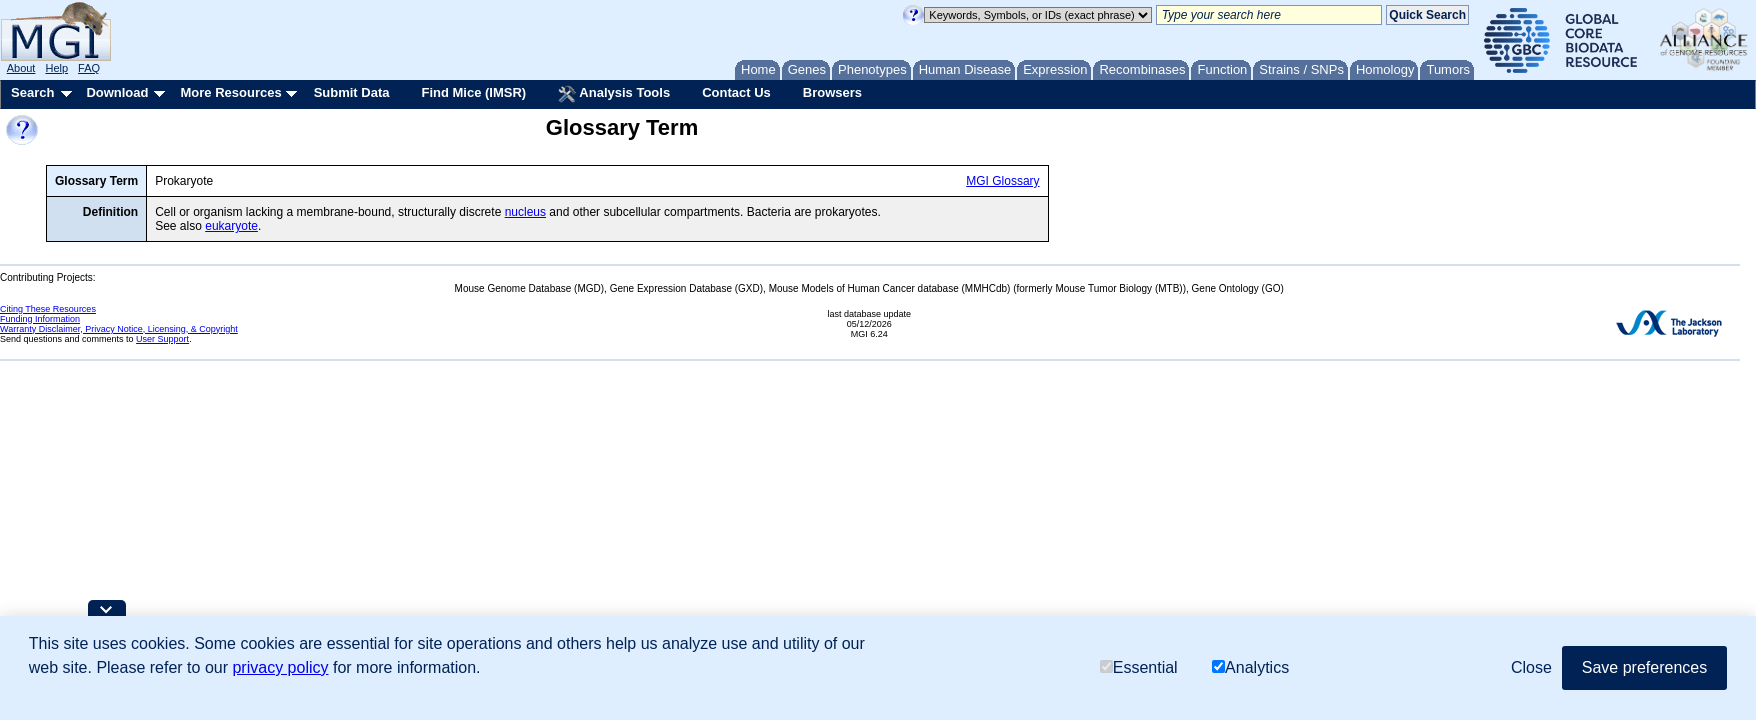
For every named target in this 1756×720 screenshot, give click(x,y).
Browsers (832, 92)
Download (117, 92)
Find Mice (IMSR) (473, 92)
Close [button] (1531, 667)
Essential (1139, 667)
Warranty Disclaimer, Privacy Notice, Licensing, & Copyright (119, 329)
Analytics (1250, 667)
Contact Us (736, 92)
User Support (162, 339)
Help (56, 68)
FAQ (89, 68)
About (21, 68)
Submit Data (352, 92)
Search (32, 92)
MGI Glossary (1002, 181)
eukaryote (231, 226)
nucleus (525, 212)
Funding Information (40, 319)
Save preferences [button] (1644, 667)
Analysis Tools (614, 94)
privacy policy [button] (280, 667)
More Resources (230, 92)
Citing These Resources (48, 309)
